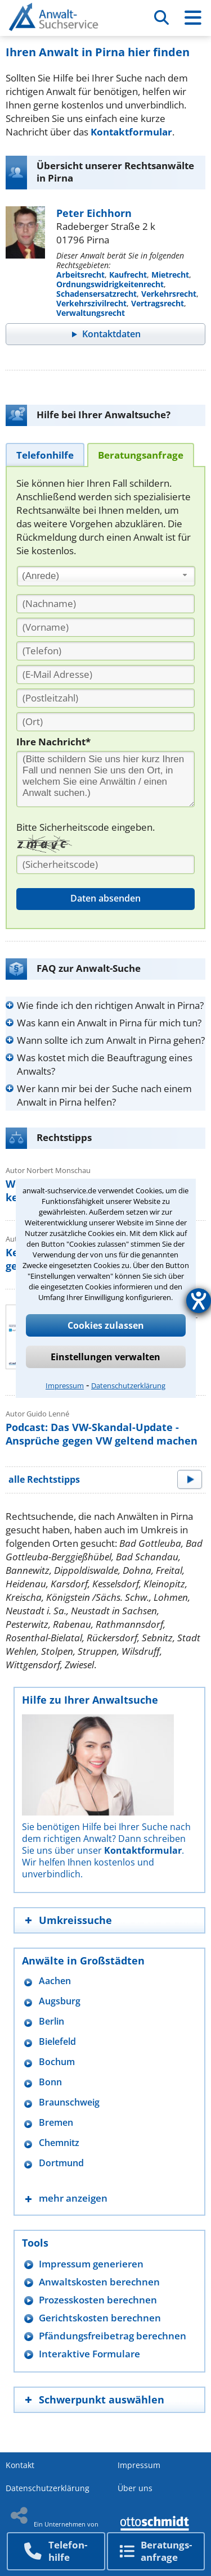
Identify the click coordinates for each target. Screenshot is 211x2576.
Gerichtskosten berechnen (100, 2317)
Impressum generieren (91, 2263)
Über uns (135, 2488)
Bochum (57, 2062)
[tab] (45, 454)
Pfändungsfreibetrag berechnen (112, 2335)
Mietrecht (170, 274)
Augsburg (59, 2001)
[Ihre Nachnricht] (105, 779)
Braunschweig (69, 2102)
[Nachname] (105, 603)
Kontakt (20, 2465)
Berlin (51, 2021)
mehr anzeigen (73, 2198)
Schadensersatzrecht (96, 293)
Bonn (50, 2082)
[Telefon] (105, 650)
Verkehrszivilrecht (91, 303)
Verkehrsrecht (168, 293)
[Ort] (105, 721)
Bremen (56, 2123)
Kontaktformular (131, 131)
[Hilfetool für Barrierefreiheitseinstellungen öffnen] (198, 1300)
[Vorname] (105, 627)
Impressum (65, 1385)
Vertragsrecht (157, 303)
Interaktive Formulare (89, 2353)
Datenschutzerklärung (128, 1385)
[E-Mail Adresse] (105, 674)
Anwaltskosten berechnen (99, 2281)
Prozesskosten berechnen (98, 2299)
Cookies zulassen (106, 1325)
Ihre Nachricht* (53, 741)
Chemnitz (59, 2143)
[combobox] (106, 576)
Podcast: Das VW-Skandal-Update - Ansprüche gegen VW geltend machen (101, 1433)
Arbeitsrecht (80, 274)
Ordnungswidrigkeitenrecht (110, 284)
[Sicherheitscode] (105, 864)
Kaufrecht (128, 274)
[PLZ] (105, 698)
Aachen (55, 1981)
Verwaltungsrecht (90, 312)
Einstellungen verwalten (105, 1357)
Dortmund (61, 2163)
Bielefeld (57, 2042)
